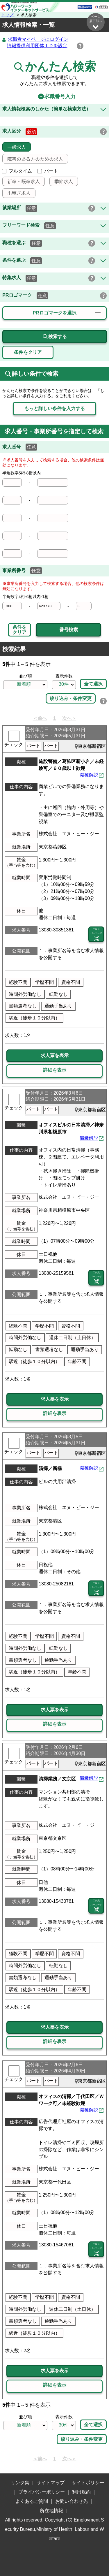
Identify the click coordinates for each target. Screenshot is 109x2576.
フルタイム (17, 171)
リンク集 (20, 2482)
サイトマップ (51, 2482)
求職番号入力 (55, 96)
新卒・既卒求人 (21, 181)
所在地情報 (51, 2510)
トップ (8, 15)
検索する (54, 337)
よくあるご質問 (31, 2501)
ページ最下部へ (95, 22)
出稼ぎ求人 (17, 193)
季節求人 (61, 181)
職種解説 (89, 775)
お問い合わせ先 (71, 2501)
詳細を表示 (54, 1070)
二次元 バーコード (96, 935)
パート (48, 171)
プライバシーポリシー (41, 2492)
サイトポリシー (88, 2482)
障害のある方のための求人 (33, 159)
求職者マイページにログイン (38, 39)
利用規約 (81, 2492)
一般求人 (14, 147)
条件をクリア (19, 630)
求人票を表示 (55, 1055)
